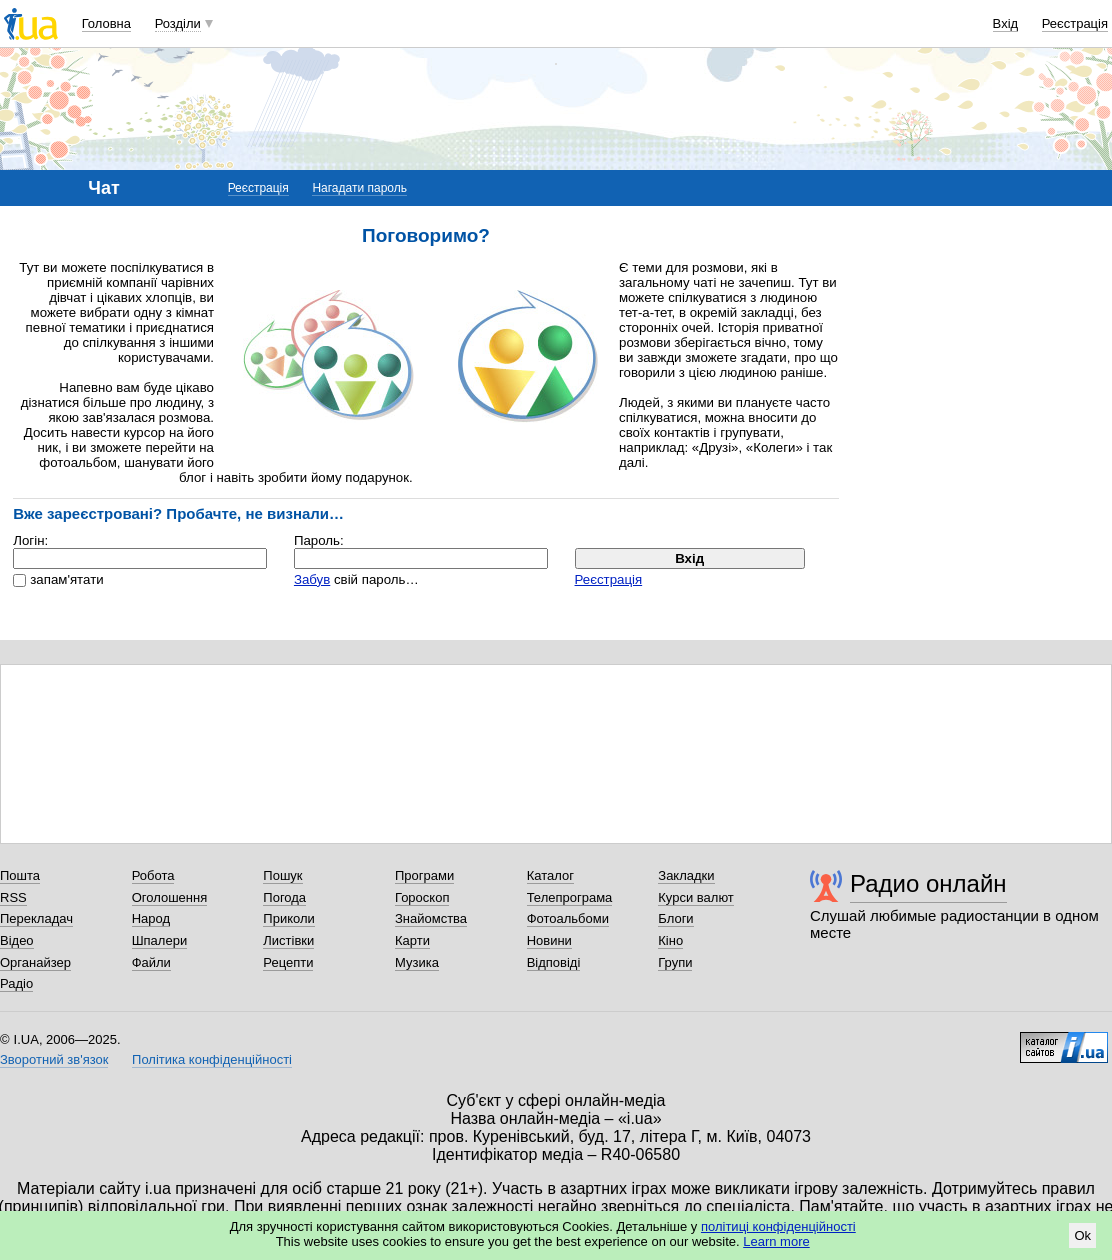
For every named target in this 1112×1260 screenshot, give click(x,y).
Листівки (288, 940)
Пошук (282, 875)
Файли (151, 962)
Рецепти (288, 962)
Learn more (776, 1241)
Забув (312, 579)
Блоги (675, 918)
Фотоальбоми (568, 918)
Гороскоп (422, 897)
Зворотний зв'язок (54, 1059)
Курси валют (696, 897)
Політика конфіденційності (212, 1059)
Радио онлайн (928, 883)
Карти (412, 940)
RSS (13, 897)
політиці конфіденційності (778, 1226)
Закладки (686, 875)
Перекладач (36, 918)
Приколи (288, 918)
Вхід (1006, 23)
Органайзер (35, 962)
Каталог (550, 875)
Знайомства (431, 918)
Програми (424, 875)
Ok (1082, 1235)
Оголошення (170, 897)
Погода (284, 897)
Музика (417, 962)
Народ (151, 918)
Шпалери (160, 940)
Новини (549, 940)
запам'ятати (66, 579)
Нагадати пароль (359, 188)
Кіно (670, 940)
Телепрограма (570, 897)
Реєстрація (1075, 23)
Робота (153, 875)
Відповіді (554, 962)
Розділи (178, 23)
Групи (675, 962)
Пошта (20, 875)
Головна (106, 23)
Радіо (16, 983)
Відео (17, 940)
